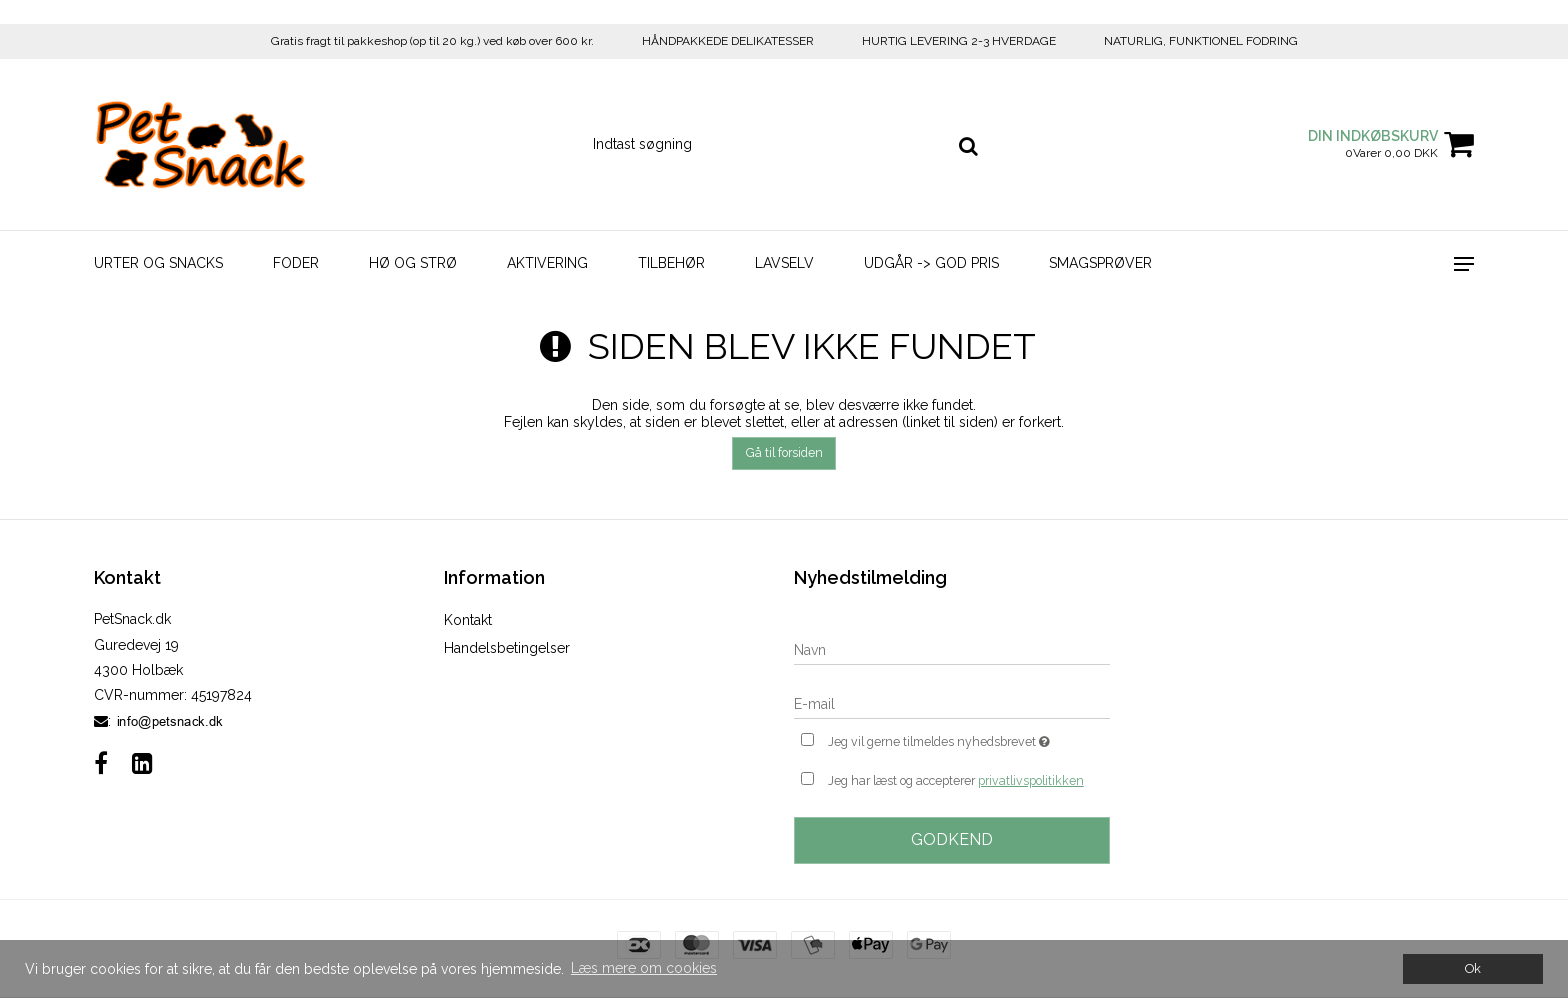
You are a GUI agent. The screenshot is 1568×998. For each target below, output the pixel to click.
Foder (296, 263)
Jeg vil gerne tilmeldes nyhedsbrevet (969, 739)
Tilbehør (671, 263)
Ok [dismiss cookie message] (1473, 968)
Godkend (952, 839)
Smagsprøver (1100, 263)
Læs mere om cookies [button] (644, 968)
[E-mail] (952, 703)
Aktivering (547, 263)
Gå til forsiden (784, 452)
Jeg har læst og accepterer (956, 781)
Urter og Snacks (158, 263)
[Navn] (952, 649)
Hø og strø (413, 263)
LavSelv (784, 263)
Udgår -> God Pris (931, 263)
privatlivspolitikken (1031, 780)
